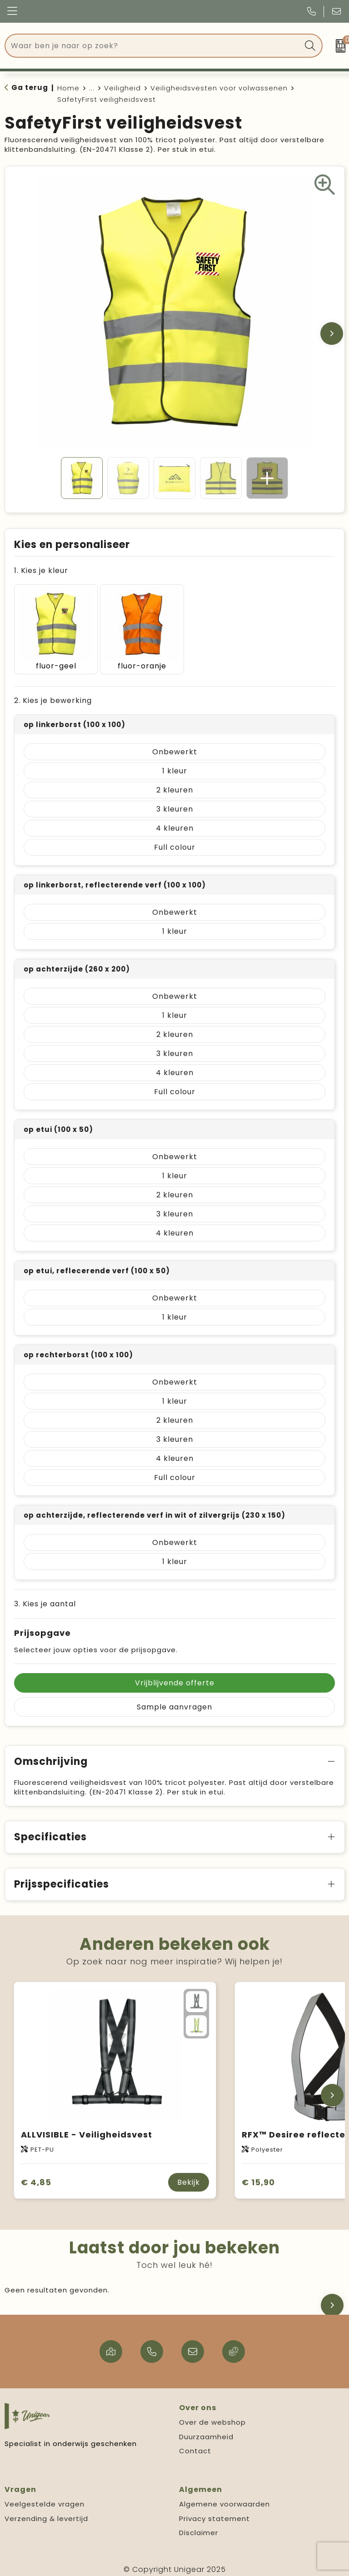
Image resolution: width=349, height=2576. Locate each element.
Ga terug (29, 87)
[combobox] (153, 45)
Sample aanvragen (174, 1701)
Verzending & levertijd (46, 2512)
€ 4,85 (36, 2176)
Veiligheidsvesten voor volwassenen (219, 88)
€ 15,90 (258, 2176)
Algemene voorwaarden (224, 2498)
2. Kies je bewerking (53, 695)
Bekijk (188, 2177)
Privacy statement (214, 2512)
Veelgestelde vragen (45, 2498)
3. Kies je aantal (45, 1598)
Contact (195, 2445)
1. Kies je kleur (41, 570)
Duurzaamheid (206, 2431)
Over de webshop (212, 2417)
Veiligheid (122, 88)
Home (68, 88)
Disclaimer (198, 2527)
